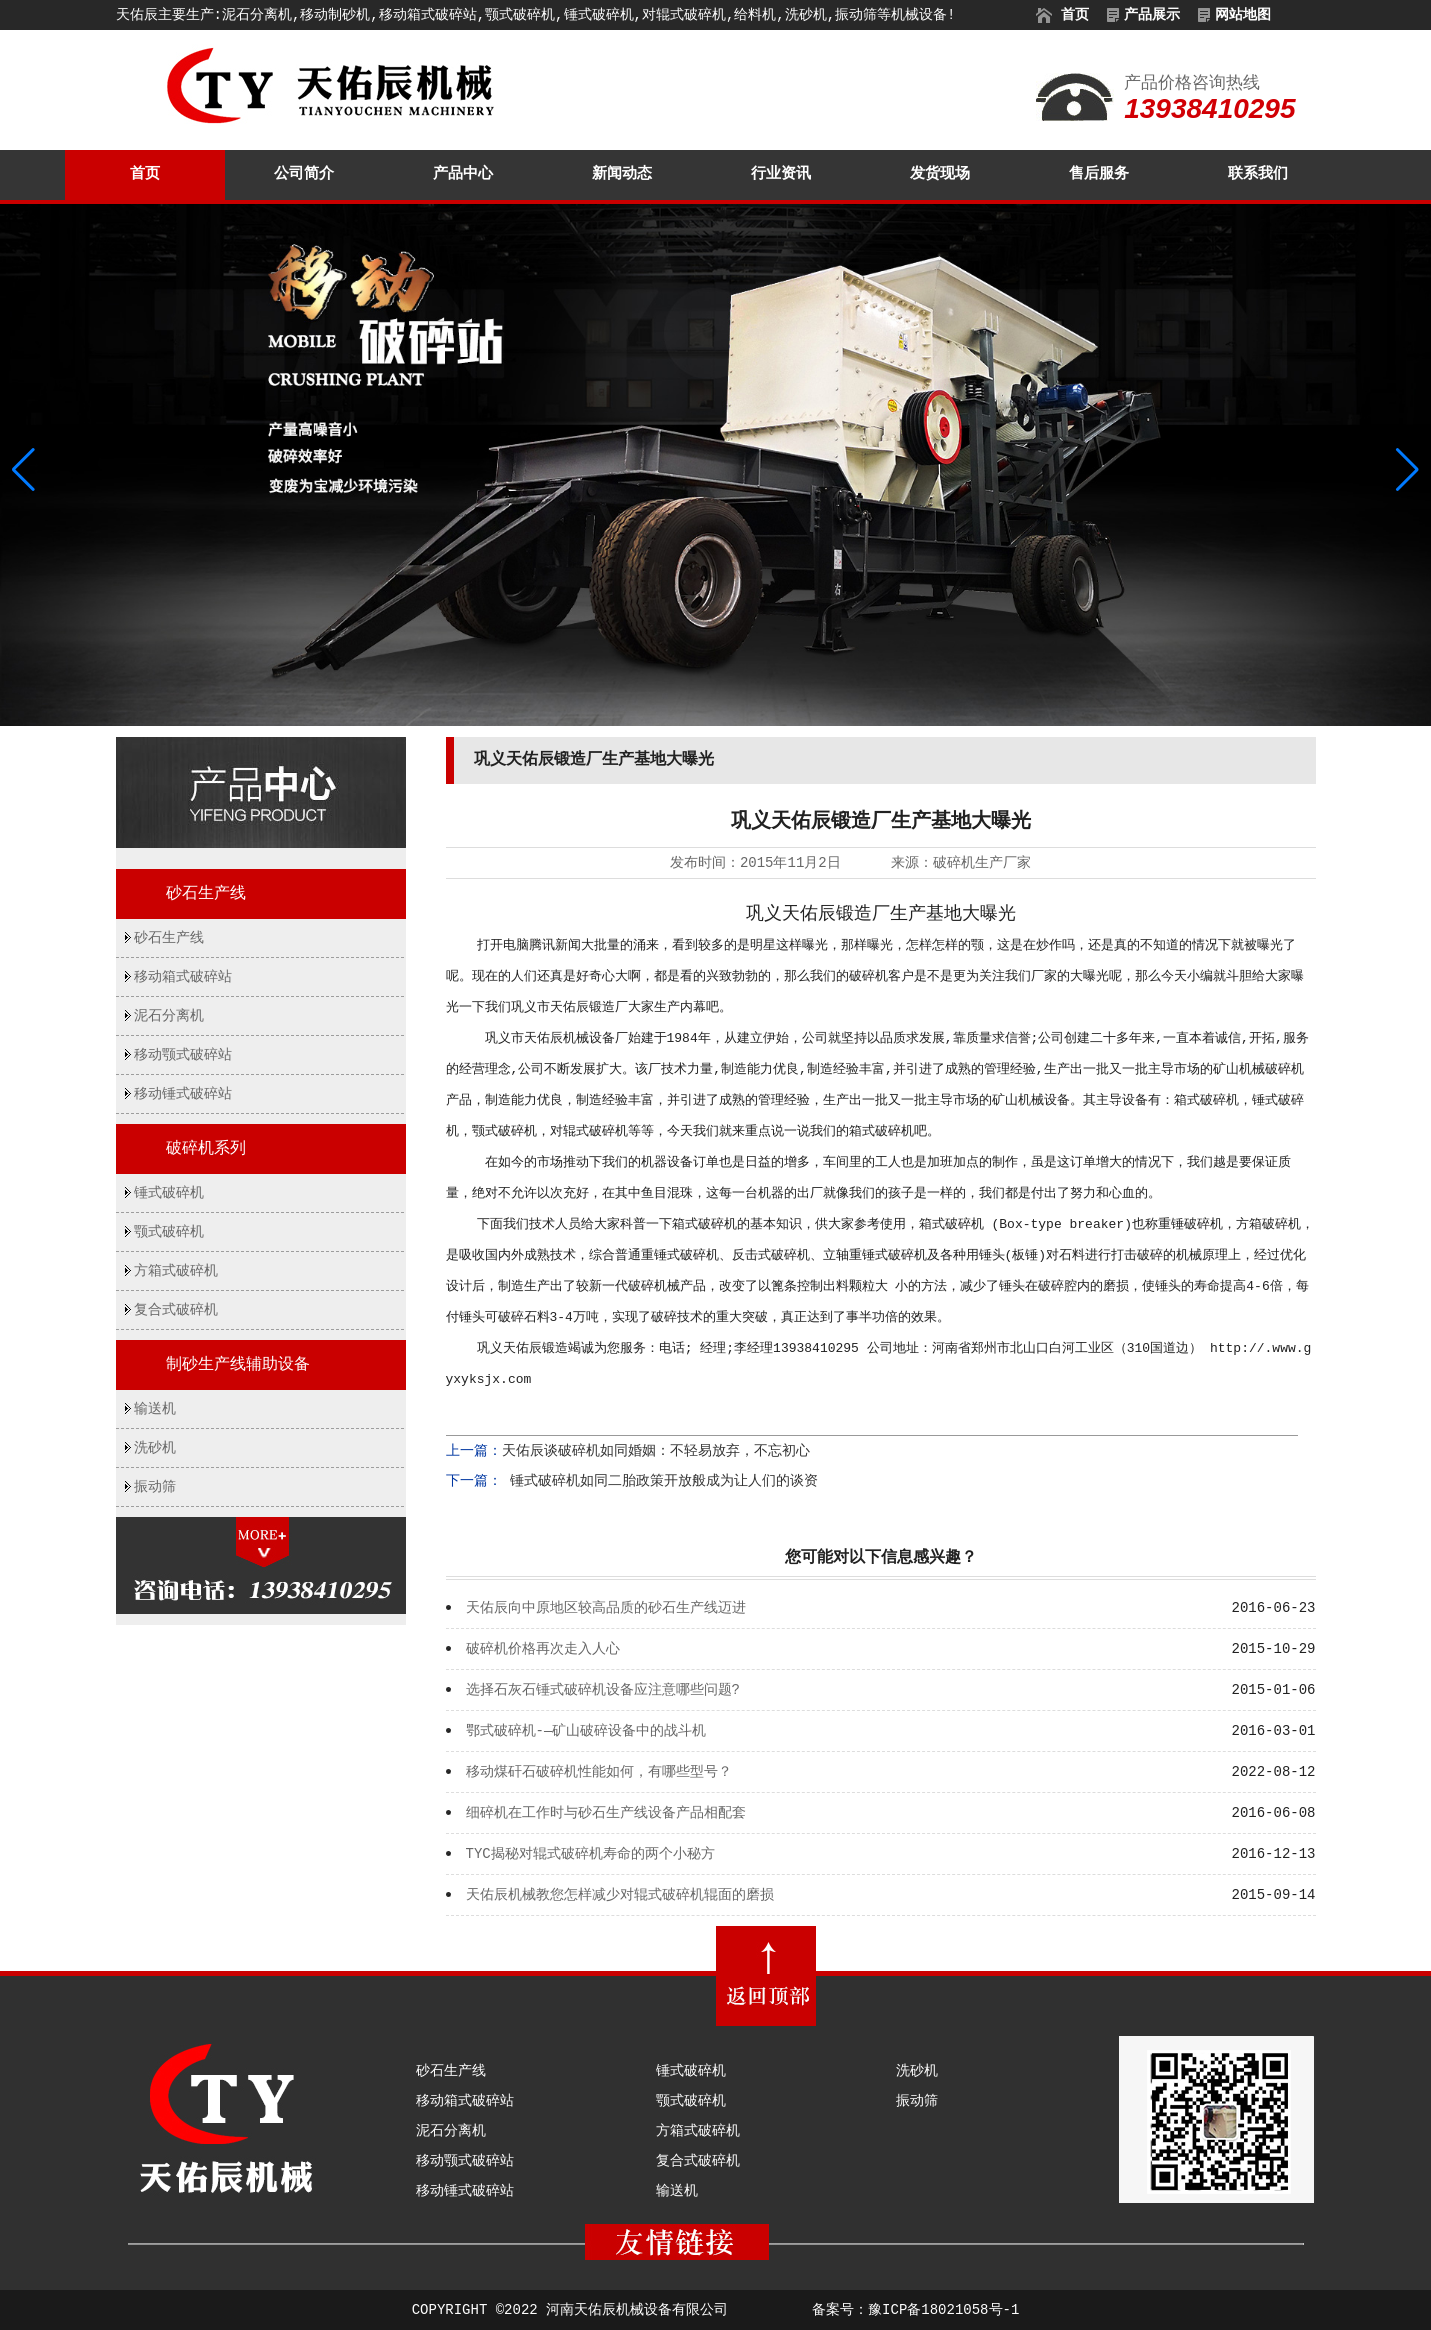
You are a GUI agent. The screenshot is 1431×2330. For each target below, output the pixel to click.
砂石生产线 (206, 894)
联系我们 (1258, 174)
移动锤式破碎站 (183, 1094)
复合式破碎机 (176, 1310)
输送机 (155, 1409)
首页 (145, 174)
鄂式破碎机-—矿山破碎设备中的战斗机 (586, 1731)
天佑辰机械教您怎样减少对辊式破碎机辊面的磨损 (620, 1895)
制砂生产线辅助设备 (238, 1365)
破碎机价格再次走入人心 (543, 1649)
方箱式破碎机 (176, 1271)
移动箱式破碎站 (183, 977)
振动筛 (155, 1487)
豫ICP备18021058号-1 (943, 2310)
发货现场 (940, 174)
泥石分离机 (169, 1016)
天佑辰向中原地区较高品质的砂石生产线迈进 (606, 1608)
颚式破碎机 (169, 1232)
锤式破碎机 (169, 1193)
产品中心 (463, 174)
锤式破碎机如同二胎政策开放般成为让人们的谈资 (660, 1481)
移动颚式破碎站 (183, 1055)
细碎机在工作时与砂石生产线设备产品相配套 (606, 1813)
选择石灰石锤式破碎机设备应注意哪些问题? (603, 1690)
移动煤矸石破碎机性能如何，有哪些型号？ (599, 1772)
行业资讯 (781, 174)
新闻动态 (622, 174)
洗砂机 (155, 1448)
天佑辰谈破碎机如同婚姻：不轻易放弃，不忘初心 (656, 1451)
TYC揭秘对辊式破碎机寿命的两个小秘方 (590, 1854)
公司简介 (304, 174)
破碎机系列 (206, 1149)
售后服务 (1099, 174)
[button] (1407, 470)
